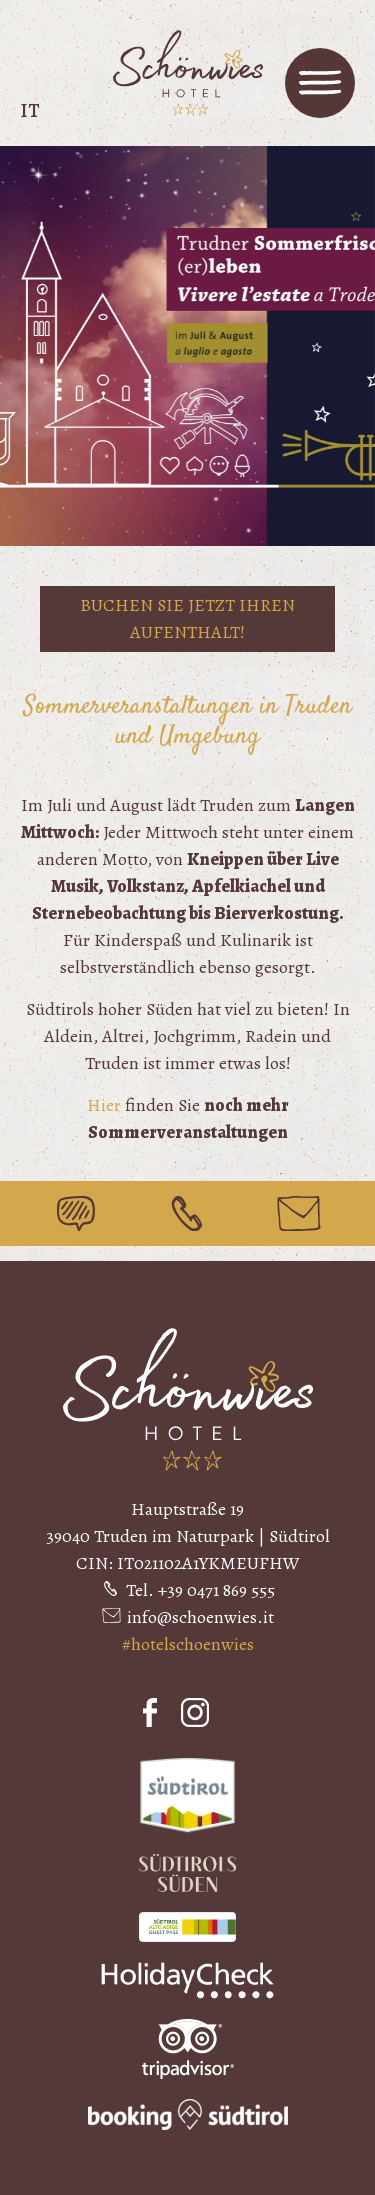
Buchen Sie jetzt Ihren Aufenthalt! (187, 618)
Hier (104, 1105)
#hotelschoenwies (188, 1644)
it (30, 110)
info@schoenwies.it (200, 1617)
